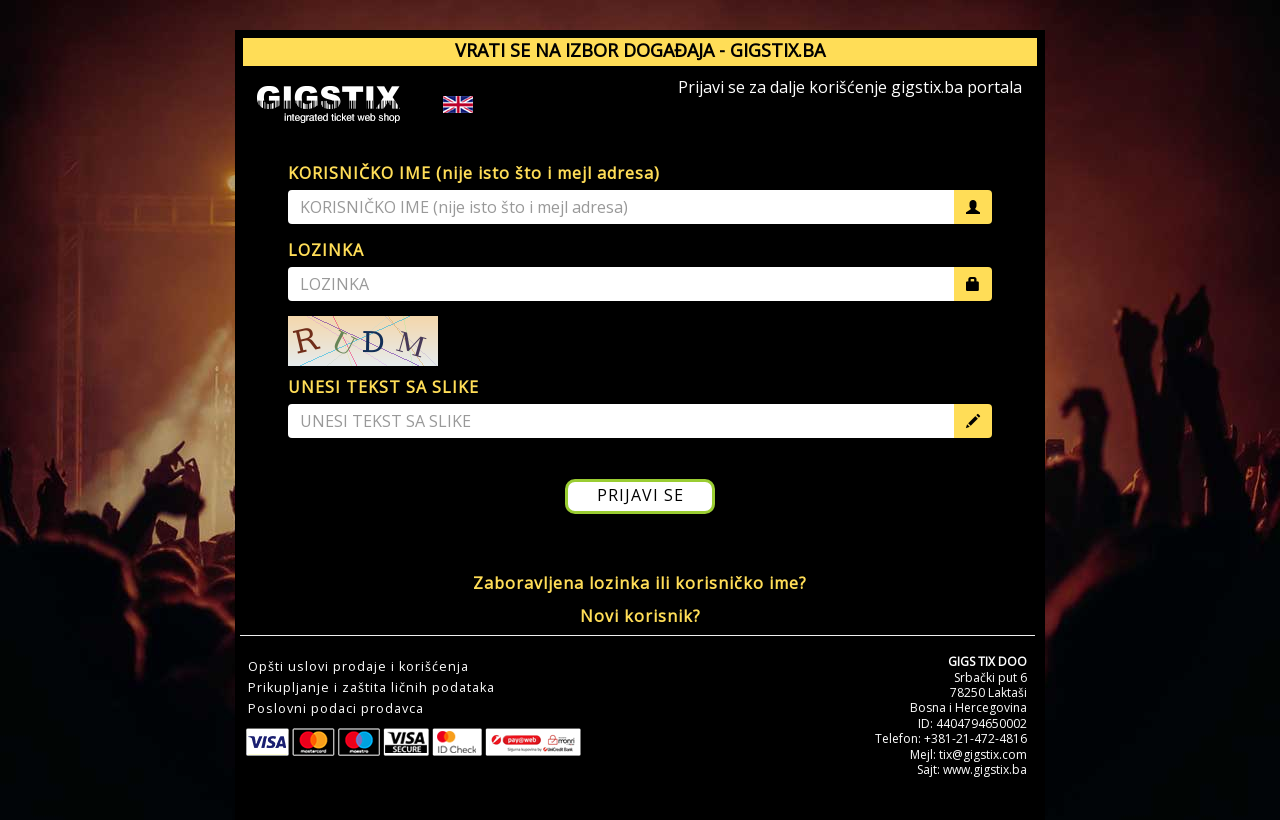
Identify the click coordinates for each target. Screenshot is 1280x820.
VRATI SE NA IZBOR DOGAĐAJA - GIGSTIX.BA (640, 50)
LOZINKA (326, 250)
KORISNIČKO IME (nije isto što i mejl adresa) (474, 173)
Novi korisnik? (640, 616)
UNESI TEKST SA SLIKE (383, 387)
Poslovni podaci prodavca (336, 709)
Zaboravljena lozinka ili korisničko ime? (640, 583)
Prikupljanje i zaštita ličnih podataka (371, 688)
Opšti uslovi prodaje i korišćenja (358, 667)
